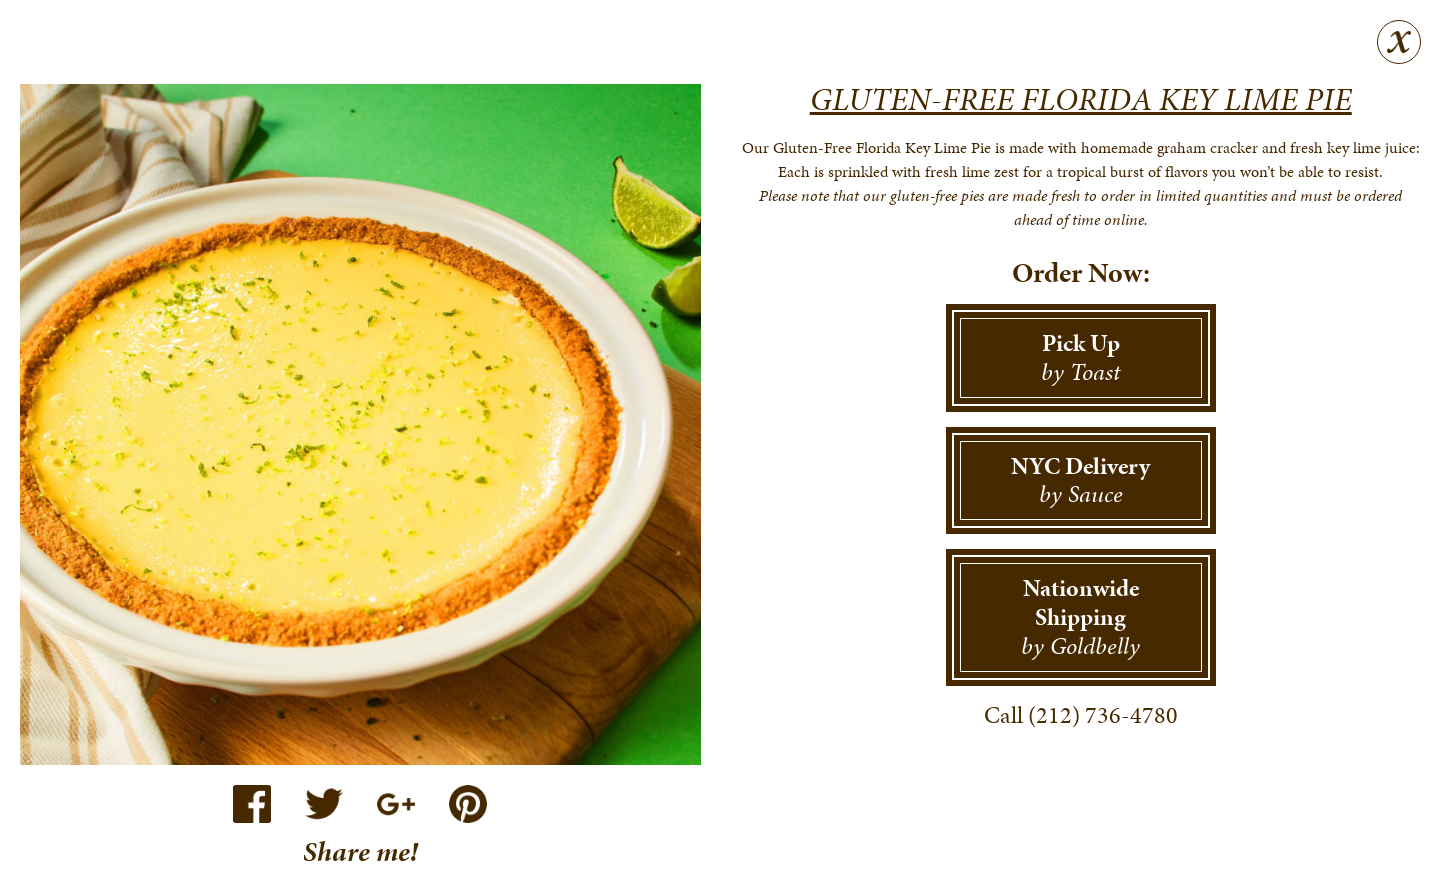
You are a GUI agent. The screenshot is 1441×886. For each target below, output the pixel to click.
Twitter (324, 804)
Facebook (252, 804)
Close (1399, 42)
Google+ (396, 804)
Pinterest (468, 804)
